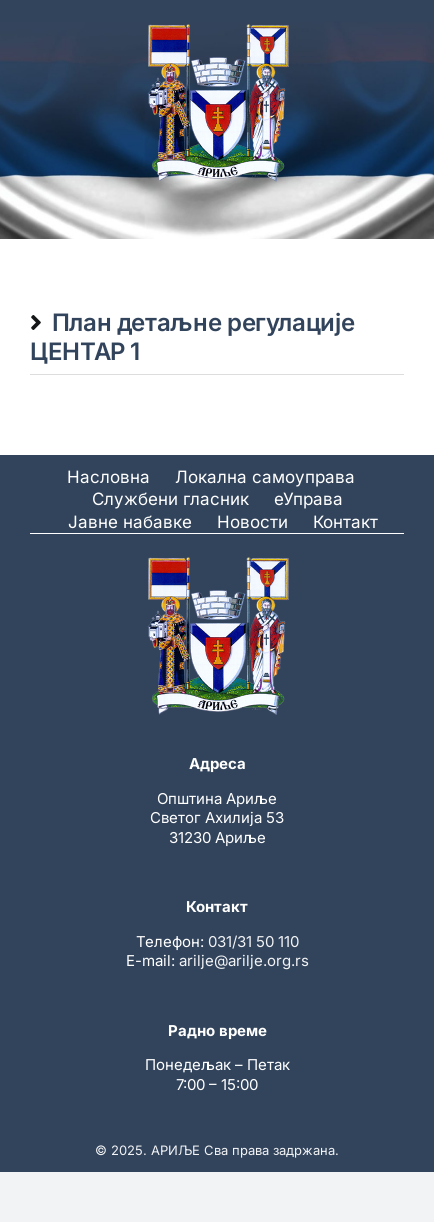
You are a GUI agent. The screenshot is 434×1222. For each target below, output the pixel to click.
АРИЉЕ (175, 1150)
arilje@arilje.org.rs (244, 960)
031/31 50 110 (253, 941)
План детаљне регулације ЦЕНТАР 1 (192, 337)
